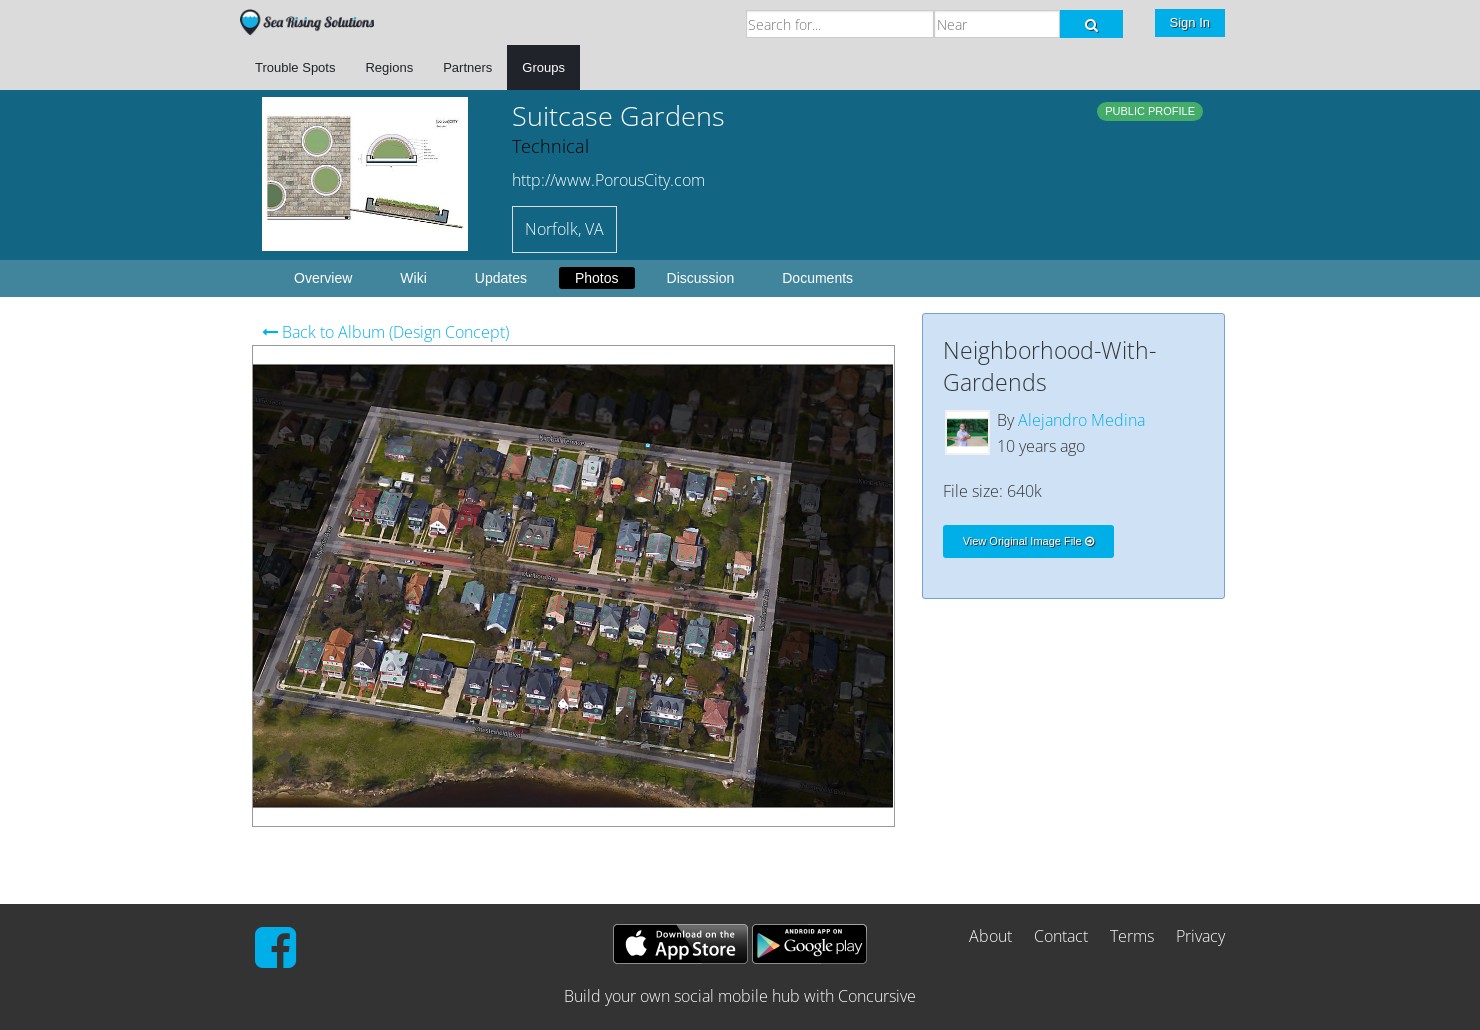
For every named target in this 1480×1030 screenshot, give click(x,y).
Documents (817, 278)
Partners (467, 67)
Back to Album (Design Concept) (385, 332)
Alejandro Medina (1081, 420)
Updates (501, 278)
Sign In (1190, 22)
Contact (1061, 936)
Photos (597, 278)
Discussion (701, 278)
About (990, 936)
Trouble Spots (295, 67)
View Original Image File (1028, 541)
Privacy (1200, 936)
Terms (1132, 936)
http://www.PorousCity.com (608, 180)
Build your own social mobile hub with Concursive (740, 996)
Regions (389, 67)
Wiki (413, 278)
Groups (543, 67)
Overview (323, 278)
